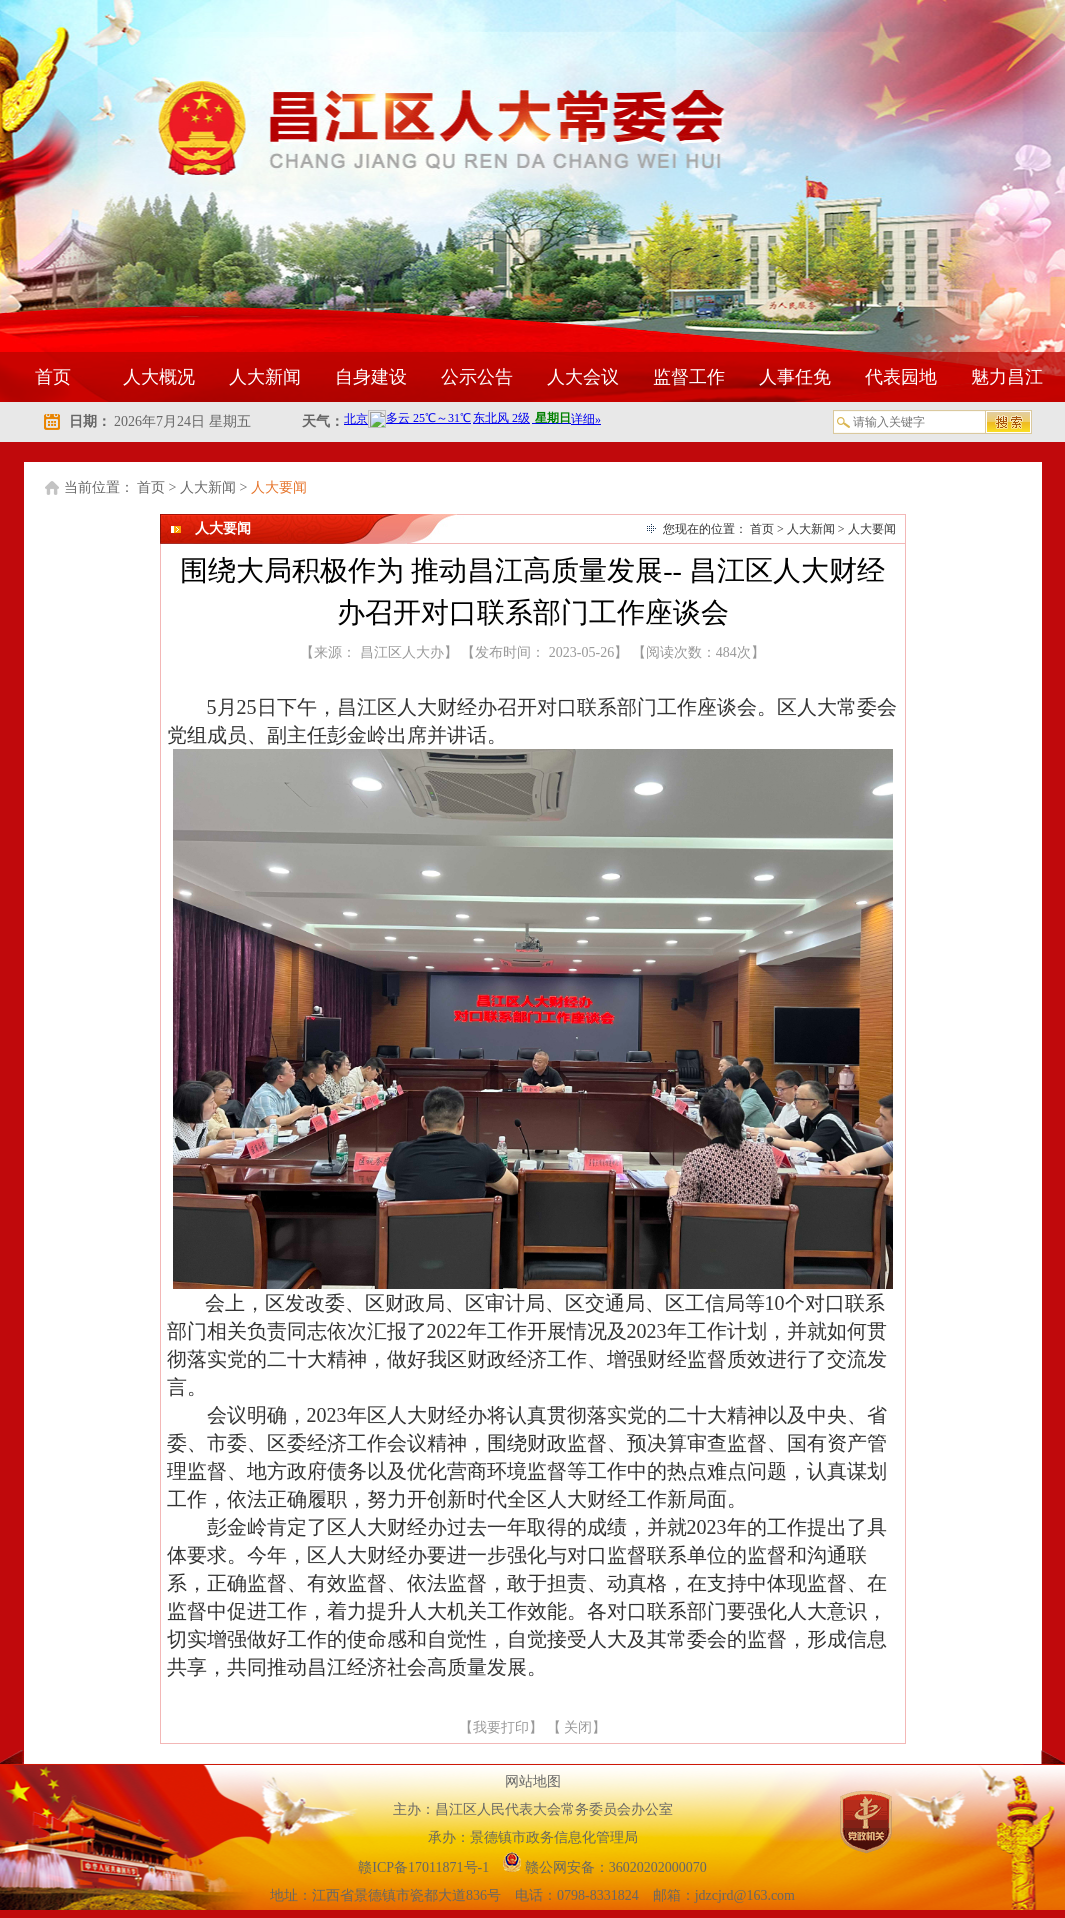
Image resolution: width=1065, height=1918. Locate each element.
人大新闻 (265, 377)
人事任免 (795, 377)
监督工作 (689, 377)
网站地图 (533, 1781)
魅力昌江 (1007, 377)
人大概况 (159, 377)
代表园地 (901, 377)
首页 (53, 377)
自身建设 (371, 377)
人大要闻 (279, 487)
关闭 (578, 1727)
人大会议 (583, 377)
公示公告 (477, 377)
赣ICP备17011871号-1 (425, 1867)
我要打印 (501, 1727)
